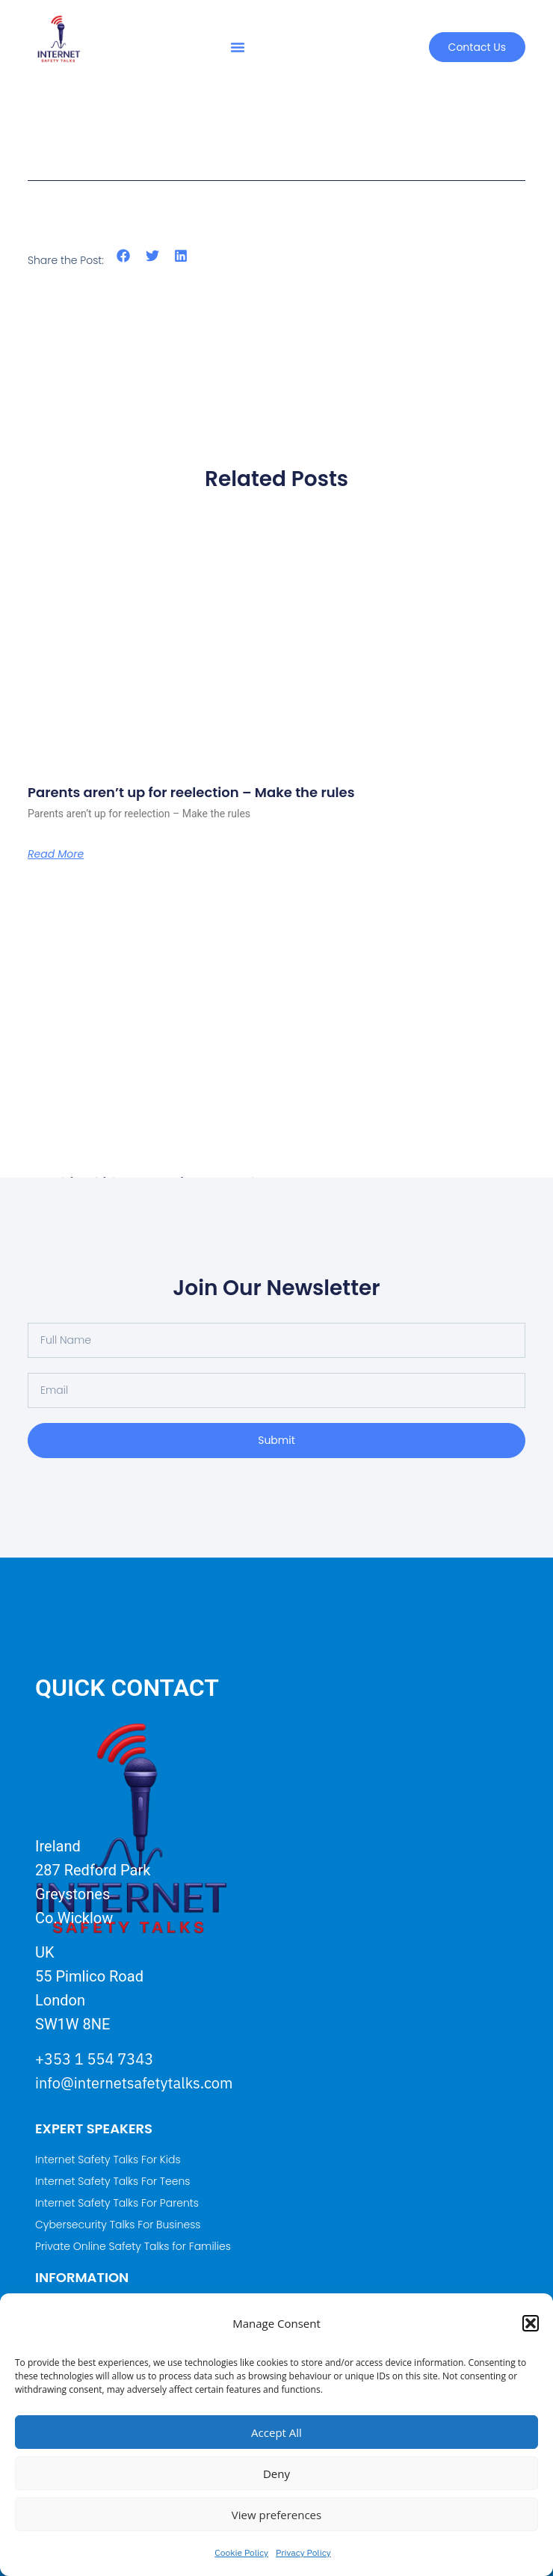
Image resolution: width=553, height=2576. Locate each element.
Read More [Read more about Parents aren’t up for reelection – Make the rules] (56, 854)
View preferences (276, 2514)
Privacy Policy (303, 2552)
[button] (530, 2323)
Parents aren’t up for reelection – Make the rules (191, 792)
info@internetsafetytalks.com (134, 2083)
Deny (276, 2473)
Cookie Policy (241, 2552)
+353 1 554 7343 (94, 2059)
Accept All (276, 2432)
